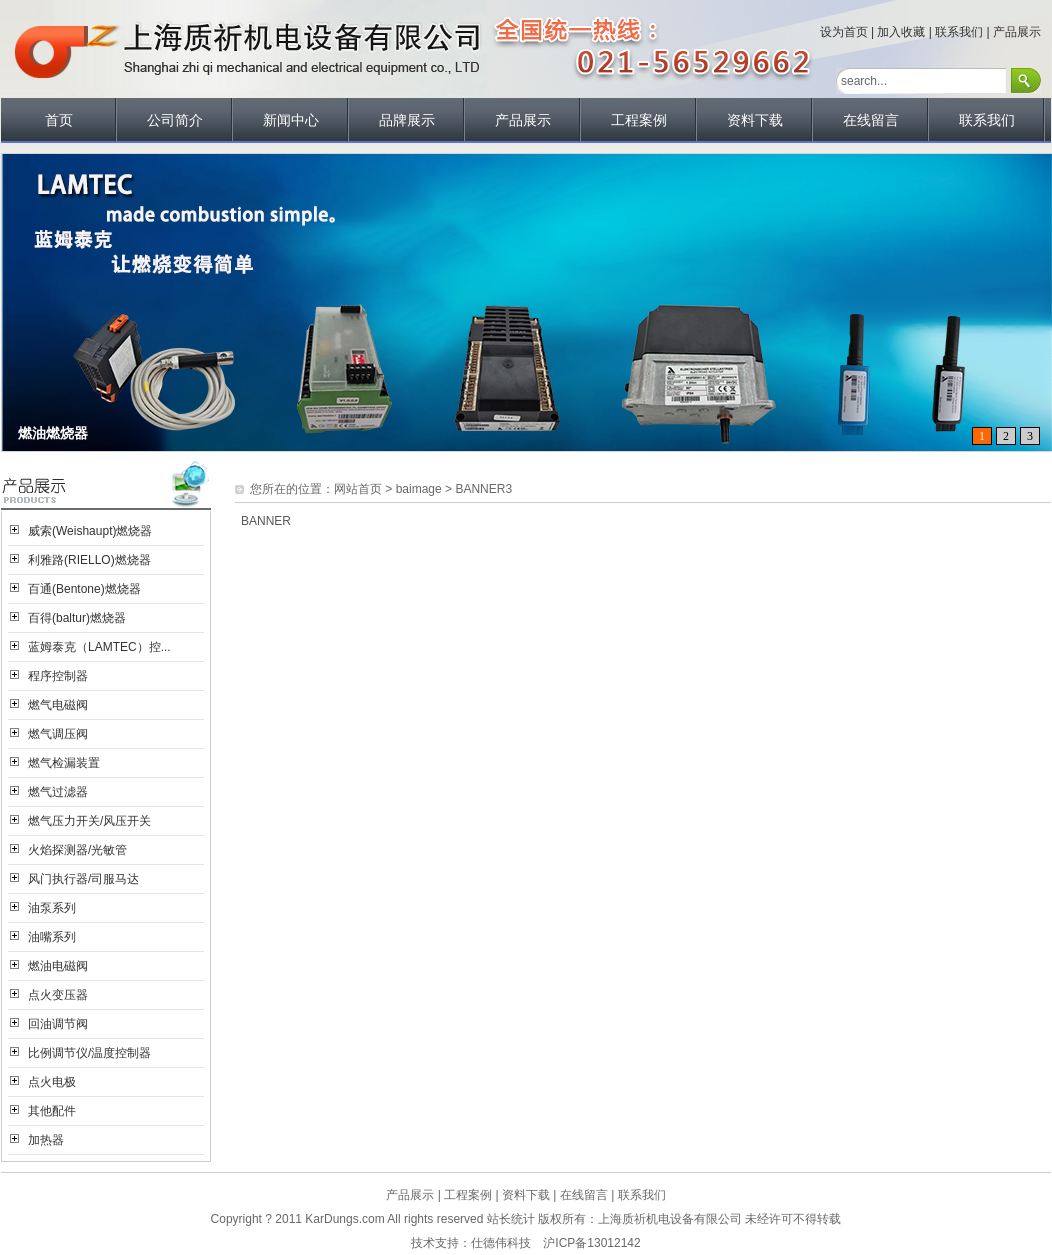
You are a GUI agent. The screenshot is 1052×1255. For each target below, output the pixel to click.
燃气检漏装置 (64, 763)
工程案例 (639, 120)
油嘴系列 (52, 937)
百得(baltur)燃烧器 (77, 618)
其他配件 (52, 1111)
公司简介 (175, 120)
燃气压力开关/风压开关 (89, 821)
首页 (59, 120)
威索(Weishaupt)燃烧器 (90, 531)
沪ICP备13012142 (591, 1243)
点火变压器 (58, 995)
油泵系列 (52, 908)
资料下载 (755, 120)
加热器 (46, 1140)
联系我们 (959, 32)
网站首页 (358, 489)
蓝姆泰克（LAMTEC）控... (99, 647)
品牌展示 (407, 120)
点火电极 (52, 1082)
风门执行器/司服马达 (83, 879)
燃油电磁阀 (58, 966)
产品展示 (1017, 32)
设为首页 (844, 32)
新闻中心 (291, 120)
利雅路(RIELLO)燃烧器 (89, 560)
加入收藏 (901, 32)
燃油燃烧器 (53, 433)
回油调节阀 (58, 1024)
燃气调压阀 (58, 734)
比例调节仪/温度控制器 (89, 1053)
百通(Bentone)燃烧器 (84, 589)
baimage (419, 489)
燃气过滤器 (58, 792)
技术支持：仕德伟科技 (471, 1243)
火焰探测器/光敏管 (77, 850)
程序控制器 (58, 676)
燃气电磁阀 (58, 705)
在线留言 (871, 120)
